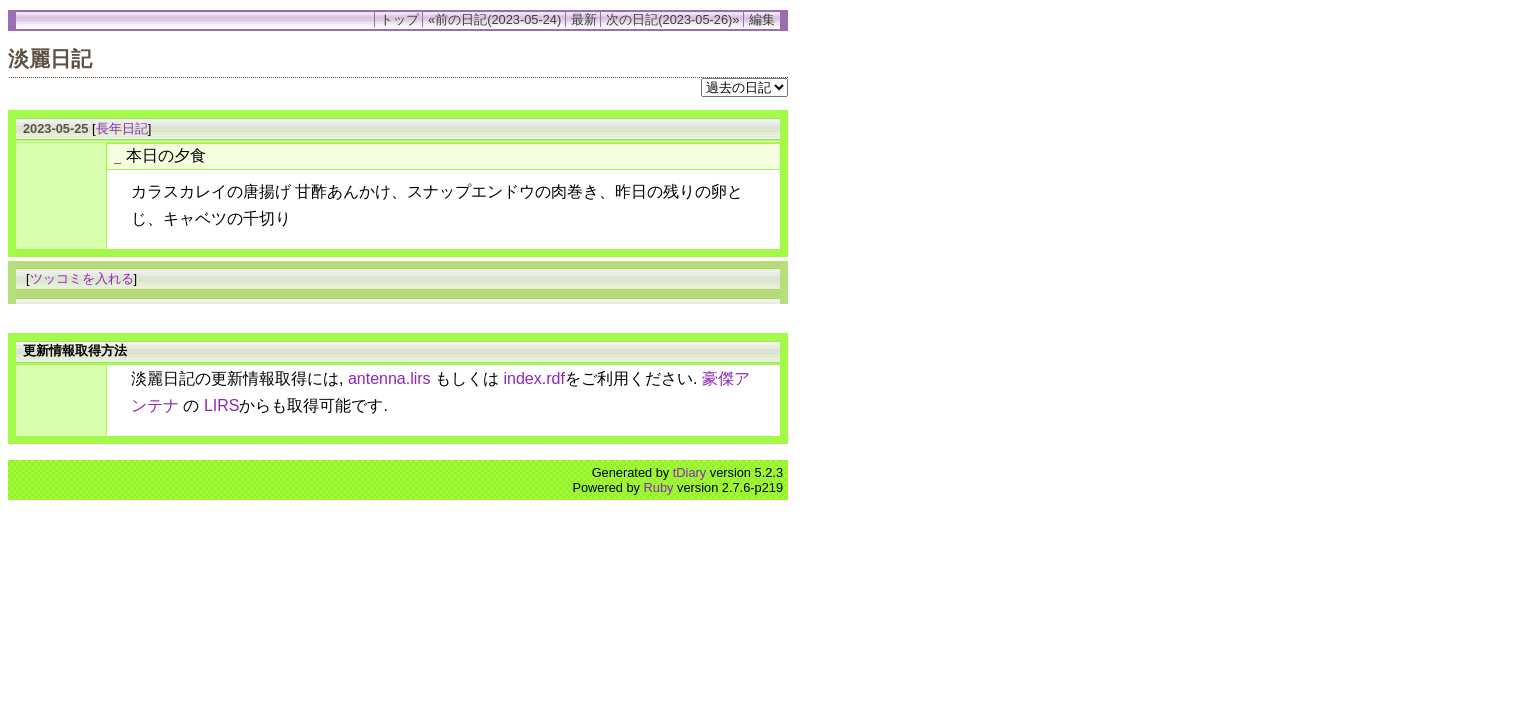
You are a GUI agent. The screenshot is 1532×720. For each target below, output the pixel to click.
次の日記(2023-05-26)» (672, 19)
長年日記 (122, 128)
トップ (399, 19)
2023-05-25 (55, 128)
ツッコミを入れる (82, 278)
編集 (762, 19)
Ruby (659, 487)
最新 (584, 19)
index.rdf (534, 378)
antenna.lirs (389, 378)
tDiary (689, 472)
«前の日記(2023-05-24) (494, 19)
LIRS (222, 405)
